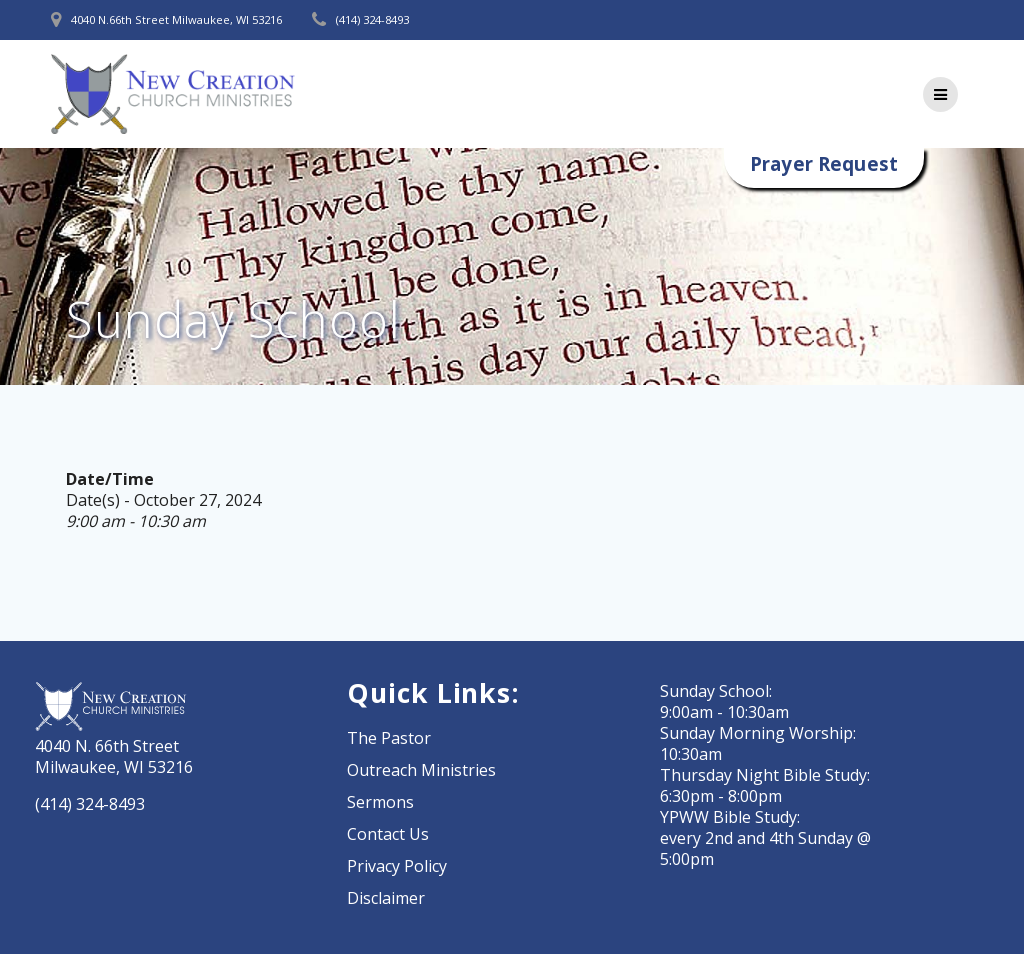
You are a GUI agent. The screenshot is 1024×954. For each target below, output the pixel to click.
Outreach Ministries (421, 770)
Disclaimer (386, 898)
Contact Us (388, 834)
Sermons (380, 802)
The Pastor (389, 738)
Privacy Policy (397, 866)
